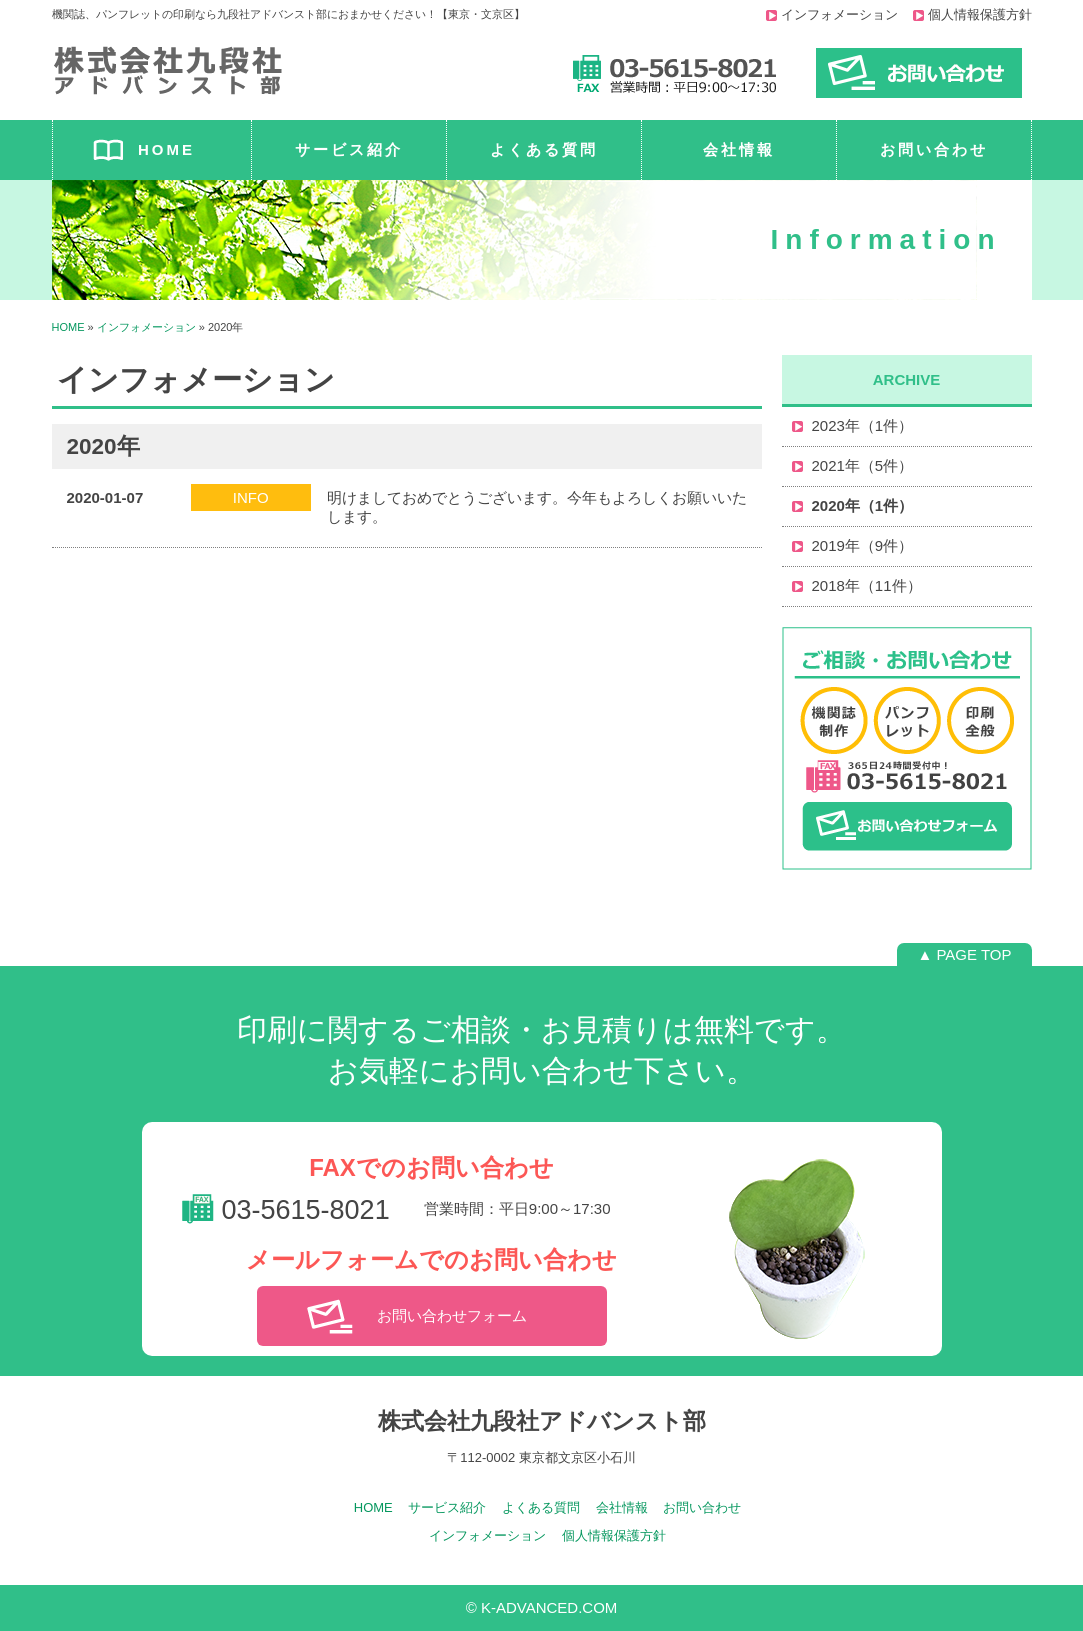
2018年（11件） (867, 585)
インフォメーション (839, 14)
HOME (166, 149)
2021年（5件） (863, 465)
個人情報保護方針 (980, 14)
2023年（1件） (863, 425)
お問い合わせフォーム (452, 1315)
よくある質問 (544, 149)
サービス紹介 (349, 149)
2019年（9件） (863, 545)
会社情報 (739, 149)
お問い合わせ (934, 149)
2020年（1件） (863, 505)
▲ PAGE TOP (964, 954)
